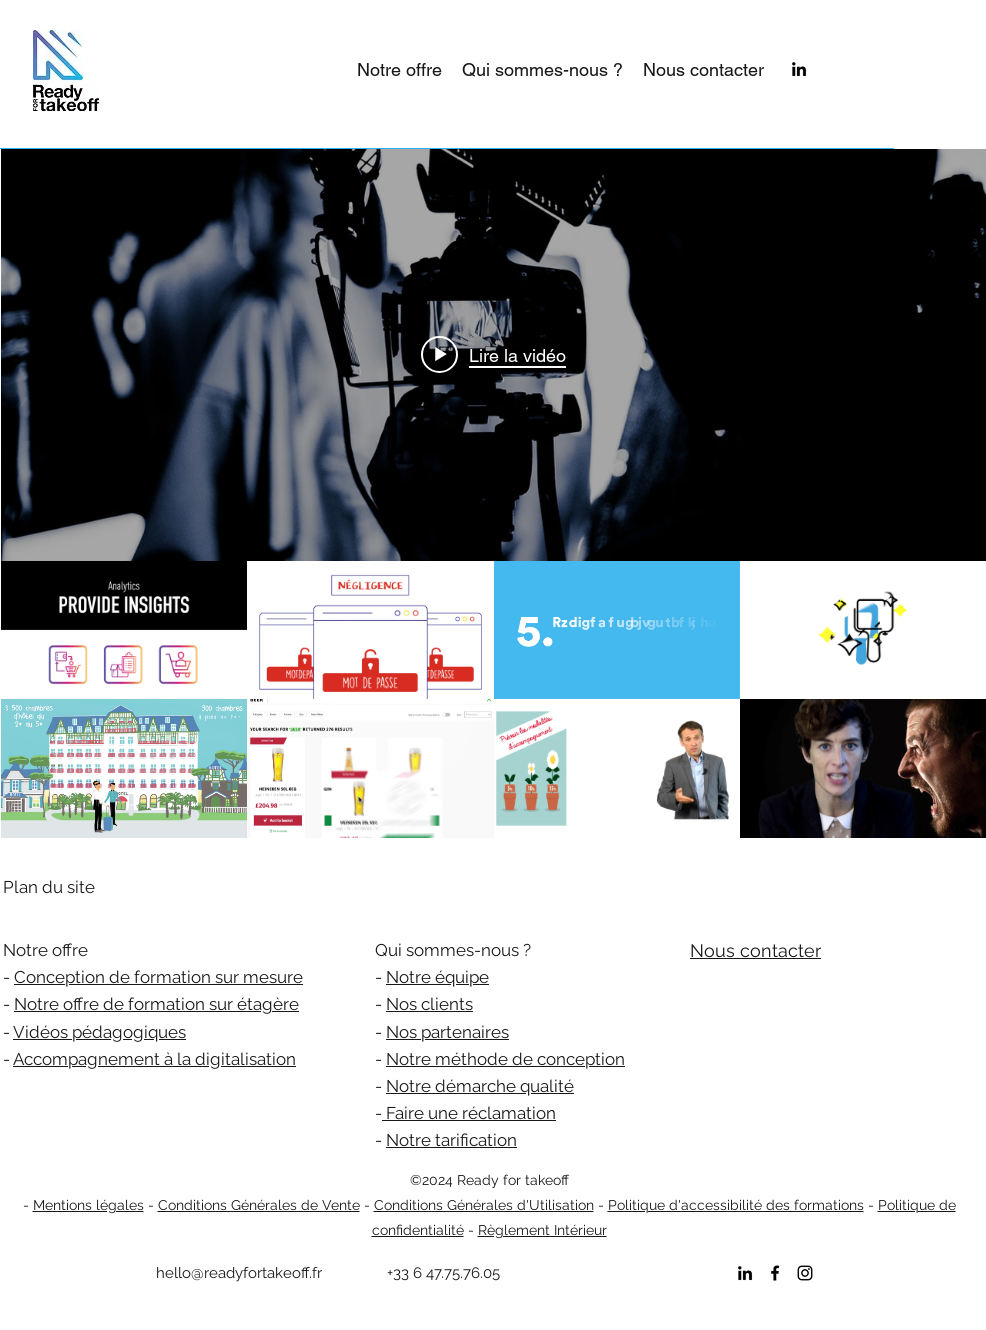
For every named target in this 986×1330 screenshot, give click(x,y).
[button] (399, 70)
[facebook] (775, 1273)
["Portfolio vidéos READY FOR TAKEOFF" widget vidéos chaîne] (493, 493)
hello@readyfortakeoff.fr (239, 1273)
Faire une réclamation (469, 1113)
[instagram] (805, 1273)
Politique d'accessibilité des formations (736, 1205)
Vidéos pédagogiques (99, 1032)
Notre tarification (451, 1140)
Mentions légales (88, 1205)
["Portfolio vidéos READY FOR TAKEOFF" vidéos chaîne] (493, 699)
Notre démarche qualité (480, 1086)
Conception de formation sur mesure (158, 977)
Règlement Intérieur (542, 1230)
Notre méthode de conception (505, 1059)
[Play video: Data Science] (493, 355)
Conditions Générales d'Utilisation (484, 1205)
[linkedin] (799, 69)
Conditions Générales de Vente (259, 1205)
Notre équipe (437, 977)
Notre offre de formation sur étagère (156, 1004)
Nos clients (429, 1004)
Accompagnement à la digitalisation (154, 1059)
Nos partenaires (447, 1032)
